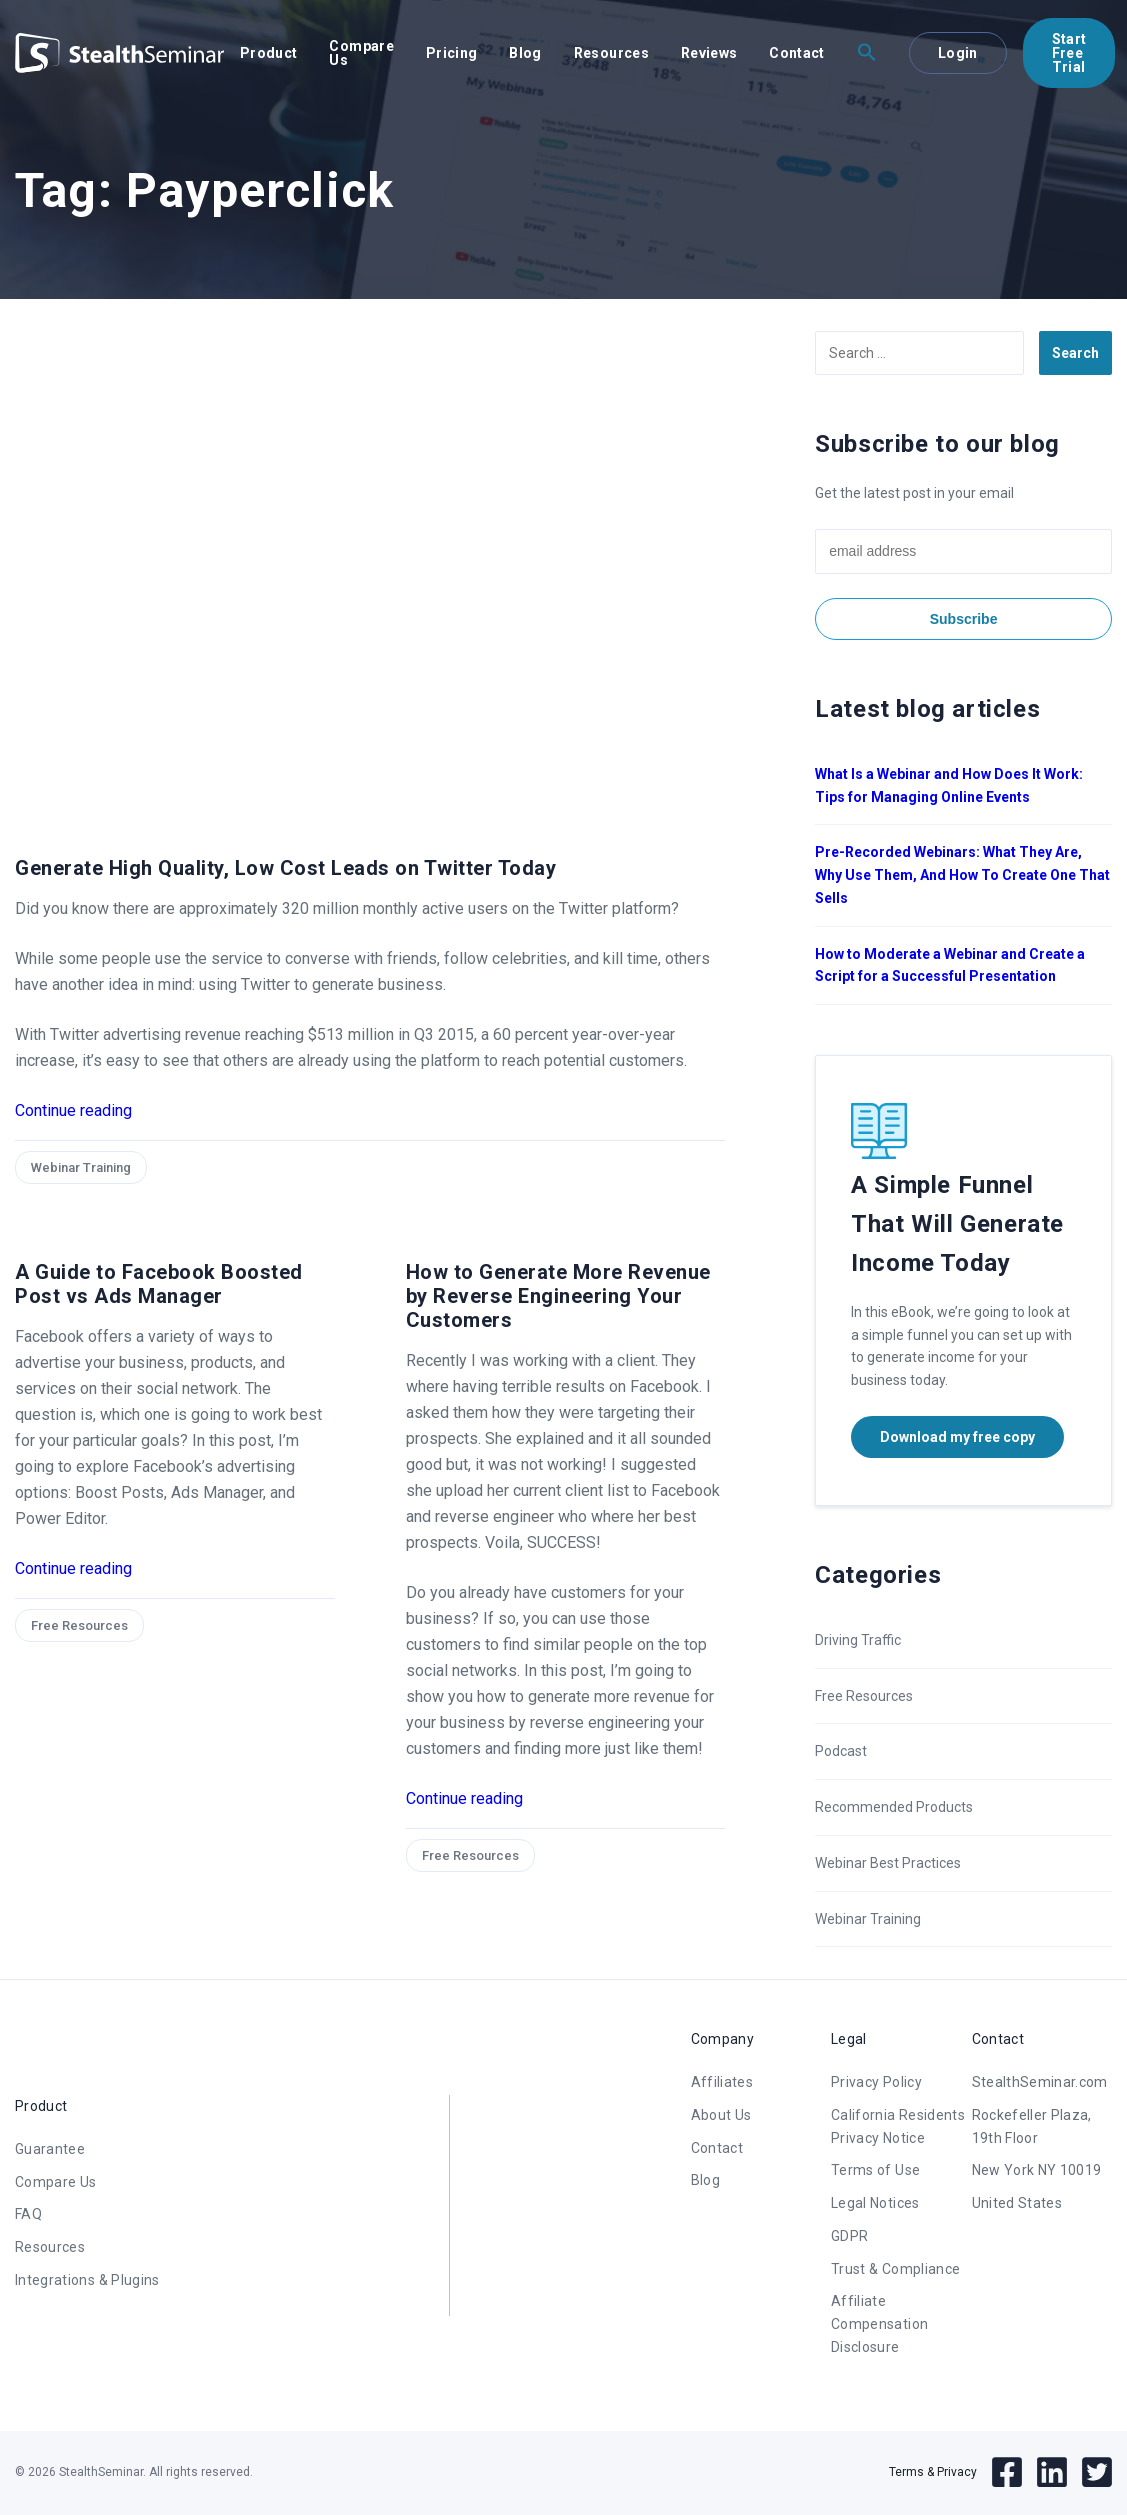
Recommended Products (894, 1807)
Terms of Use (875, 2170)
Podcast (841, 1751)
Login (958, 53)
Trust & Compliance (895, 2269)
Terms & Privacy (933, 2472)
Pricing (451, 53)
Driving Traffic (858, 1640)
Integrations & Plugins (87, 2280)
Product (268, 53)
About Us (721, 2115)
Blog (525, 53)
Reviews (709, 53)
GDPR (849, 2236)
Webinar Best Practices (888, 1863)
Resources (611, 53)
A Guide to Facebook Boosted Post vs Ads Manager (159, 1284)
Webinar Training (81, 1167)
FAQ (28, 2214)
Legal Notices (875, 2203)
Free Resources (79, 1625)
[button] (867, 53)
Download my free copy (957, 1437)
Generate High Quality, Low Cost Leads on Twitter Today (285, 868)
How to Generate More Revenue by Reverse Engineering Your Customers (558, 1296)
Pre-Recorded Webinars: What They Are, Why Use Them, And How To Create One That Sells (962, 875)
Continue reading (73, 1110)
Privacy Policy (876, 2082)
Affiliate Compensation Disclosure (879, 2324)
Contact (796, 53)
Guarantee (50, 2149)
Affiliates (722, 2082)
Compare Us (361, 53)
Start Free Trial (1069, 53)
